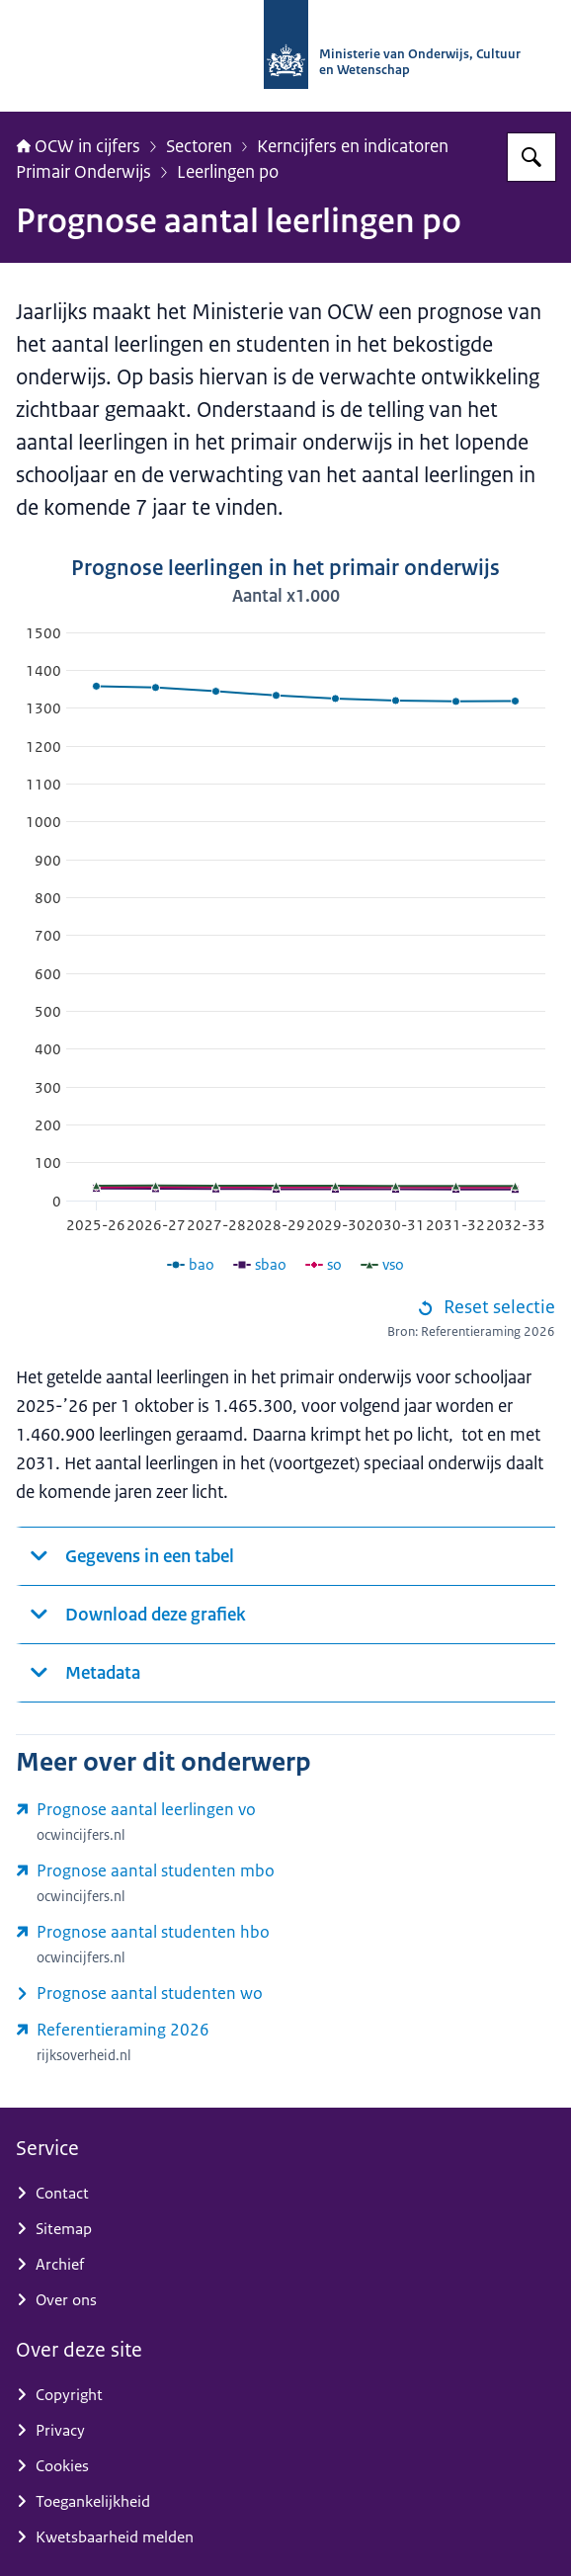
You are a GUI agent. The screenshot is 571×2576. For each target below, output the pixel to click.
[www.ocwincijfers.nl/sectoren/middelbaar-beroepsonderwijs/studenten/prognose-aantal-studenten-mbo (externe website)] (285, 1883)
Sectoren (199, 145)
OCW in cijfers (78, 145)
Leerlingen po (228, 171)
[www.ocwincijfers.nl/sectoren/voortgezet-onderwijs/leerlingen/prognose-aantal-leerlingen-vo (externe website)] (285, 1822)
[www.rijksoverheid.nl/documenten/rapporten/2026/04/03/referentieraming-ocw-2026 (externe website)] (285, 2043)
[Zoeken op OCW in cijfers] (531, 157)
